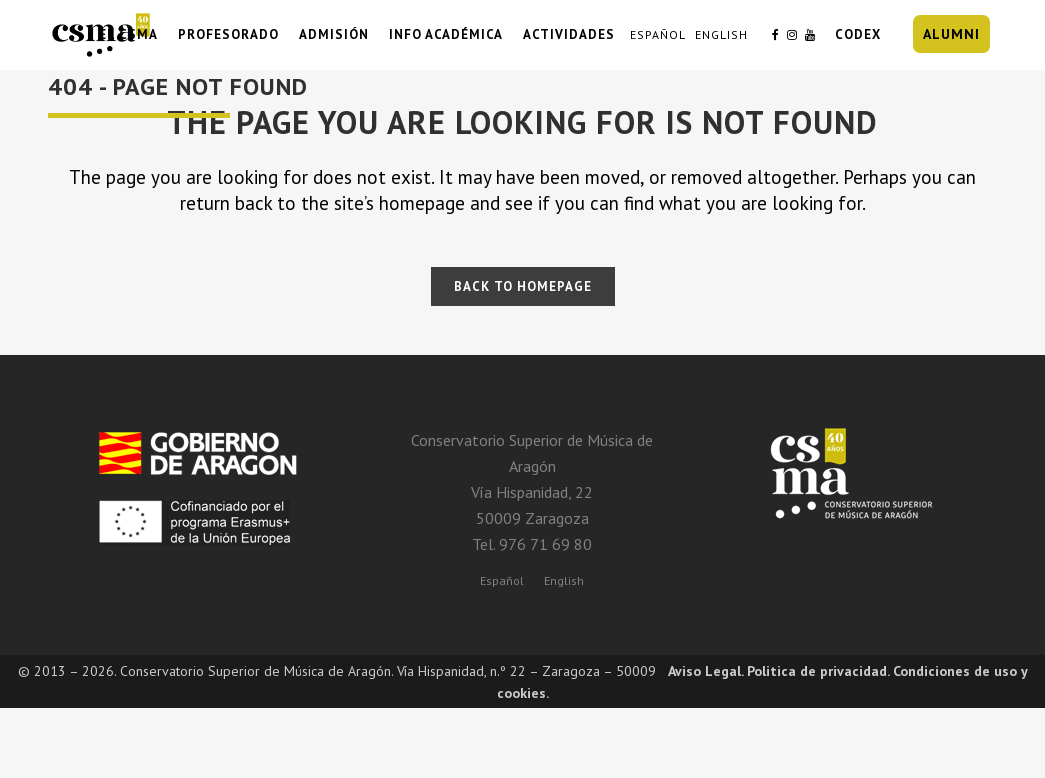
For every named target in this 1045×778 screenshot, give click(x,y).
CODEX (858, 34)
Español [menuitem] (502, 580)
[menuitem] (502, 580)
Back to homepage (523, 286)
